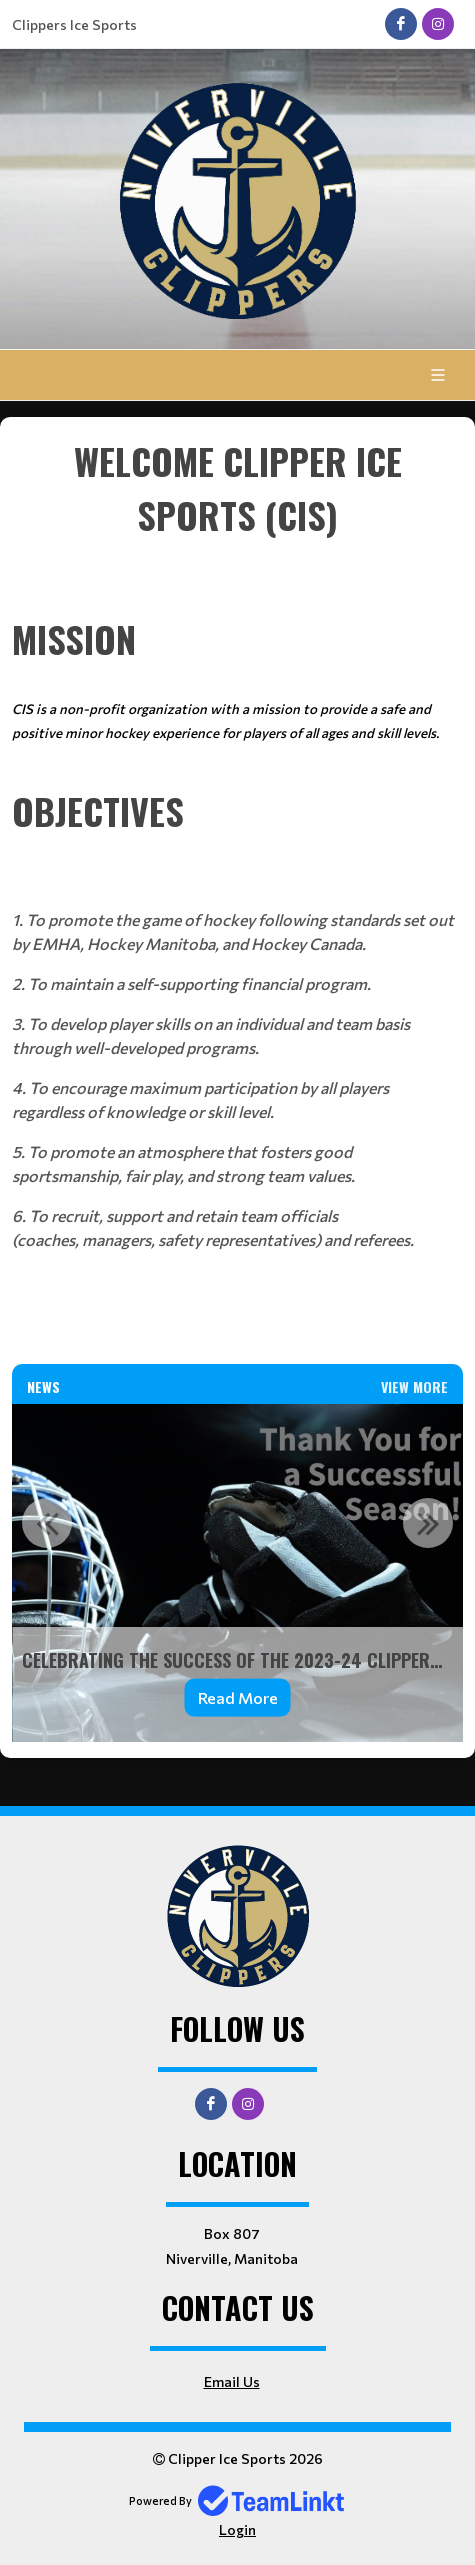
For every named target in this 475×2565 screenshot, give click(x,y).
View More (414, 1386)
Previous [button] (47, 1523)
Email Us (232, 2381)
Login (237, 2529)
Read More (238, 1697)
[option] (237, 1573)
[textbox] (237, 515)
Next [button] (428, 1523)
